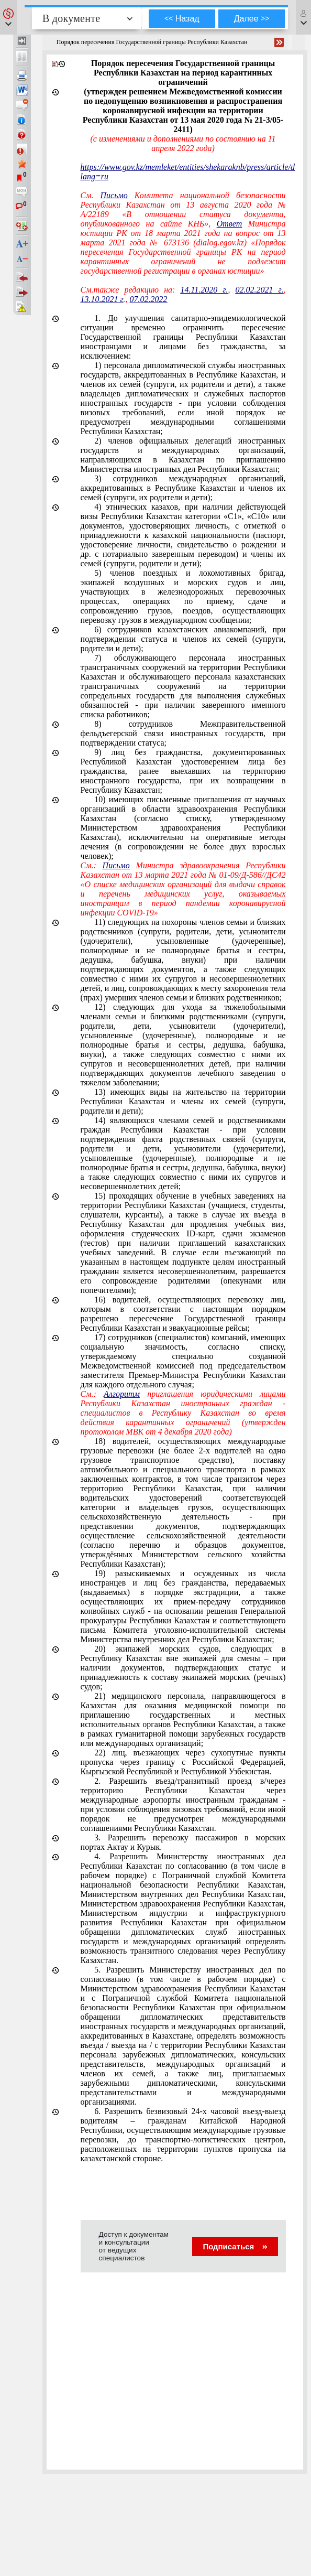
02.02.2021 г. (259, 289)
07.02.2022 (149, 299)
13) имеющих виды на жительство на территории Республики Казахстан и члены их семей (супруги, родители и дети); (183, 1101)
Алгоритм (122, 1393)
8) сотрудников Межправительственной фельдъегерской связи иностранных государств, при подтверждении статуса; (183, 733)
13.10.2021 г (102, 299)
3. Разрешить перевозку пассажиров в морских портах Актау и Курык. (183, 1842)
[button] (8, 17)
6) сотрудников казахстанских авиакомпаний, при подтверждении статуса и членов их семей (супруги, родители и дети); (183, 639)
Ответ (229, 223)
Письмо (114, 195)
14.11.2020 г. (204, 289)
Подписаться (235, 2246)
